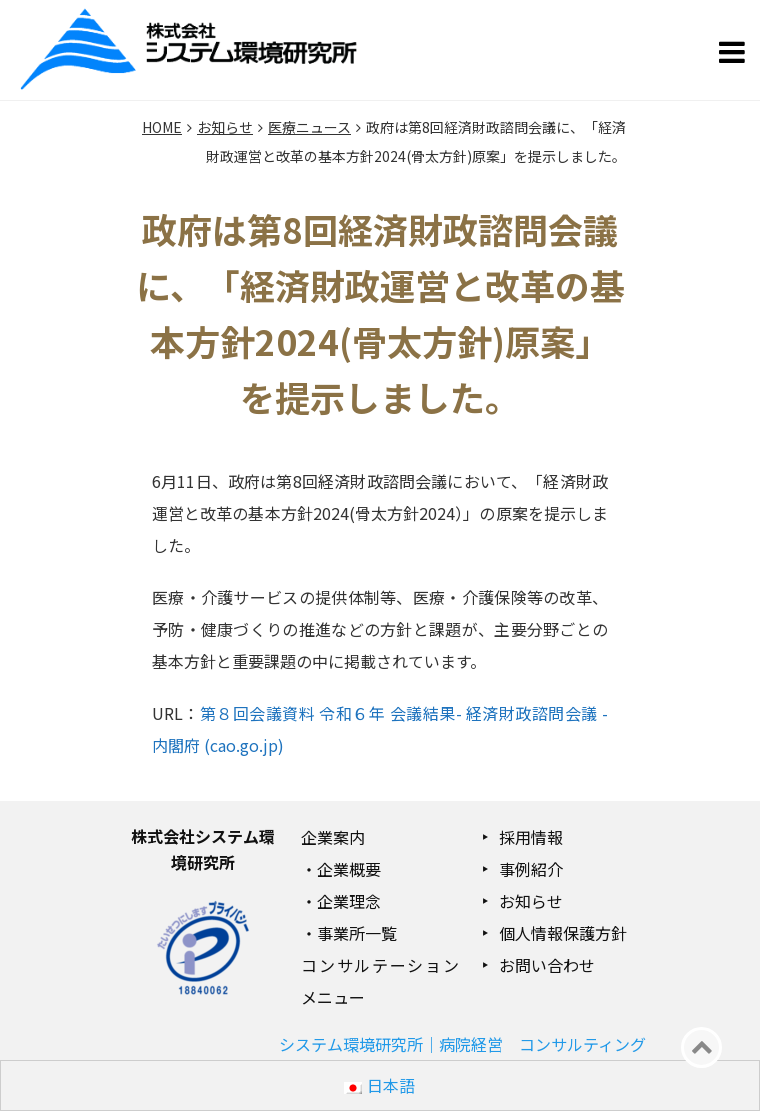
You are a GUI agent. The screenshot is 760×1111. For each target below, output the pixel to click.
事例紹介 (531, 869)
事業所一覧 (357, 933)
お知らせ (531, 901)
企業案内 (333, 837)
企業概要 (349, 869)
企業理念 (349, 901)
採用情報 (531, 837)
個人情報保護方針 (563, 933)
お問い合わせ (547, 965)
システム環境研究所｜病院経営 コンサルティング (462, 1044)
